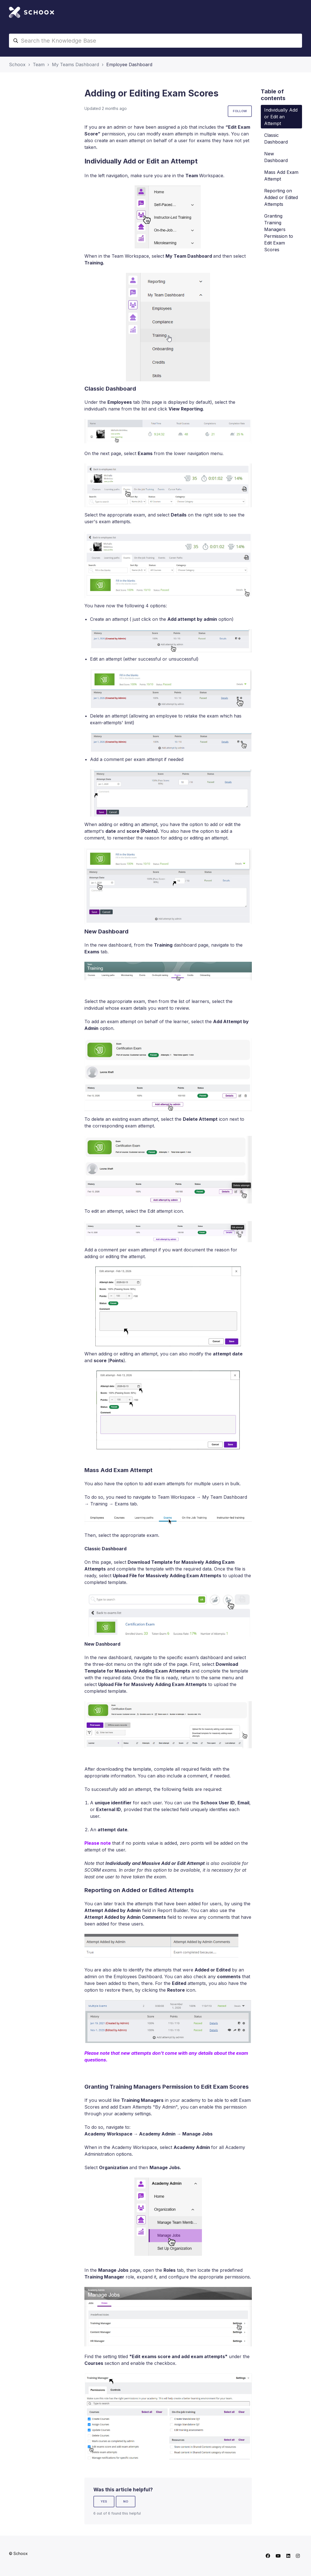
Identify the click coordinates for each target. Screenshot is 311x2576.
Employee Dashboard (129, 64)
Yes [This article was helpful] (104, 2501)
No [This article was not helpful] (125, 2501)
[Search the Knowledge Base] (155, 41)
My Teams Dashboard (75, 64)
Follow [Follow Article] (240, 111)
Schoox (17, 64)
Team (39, 64)
